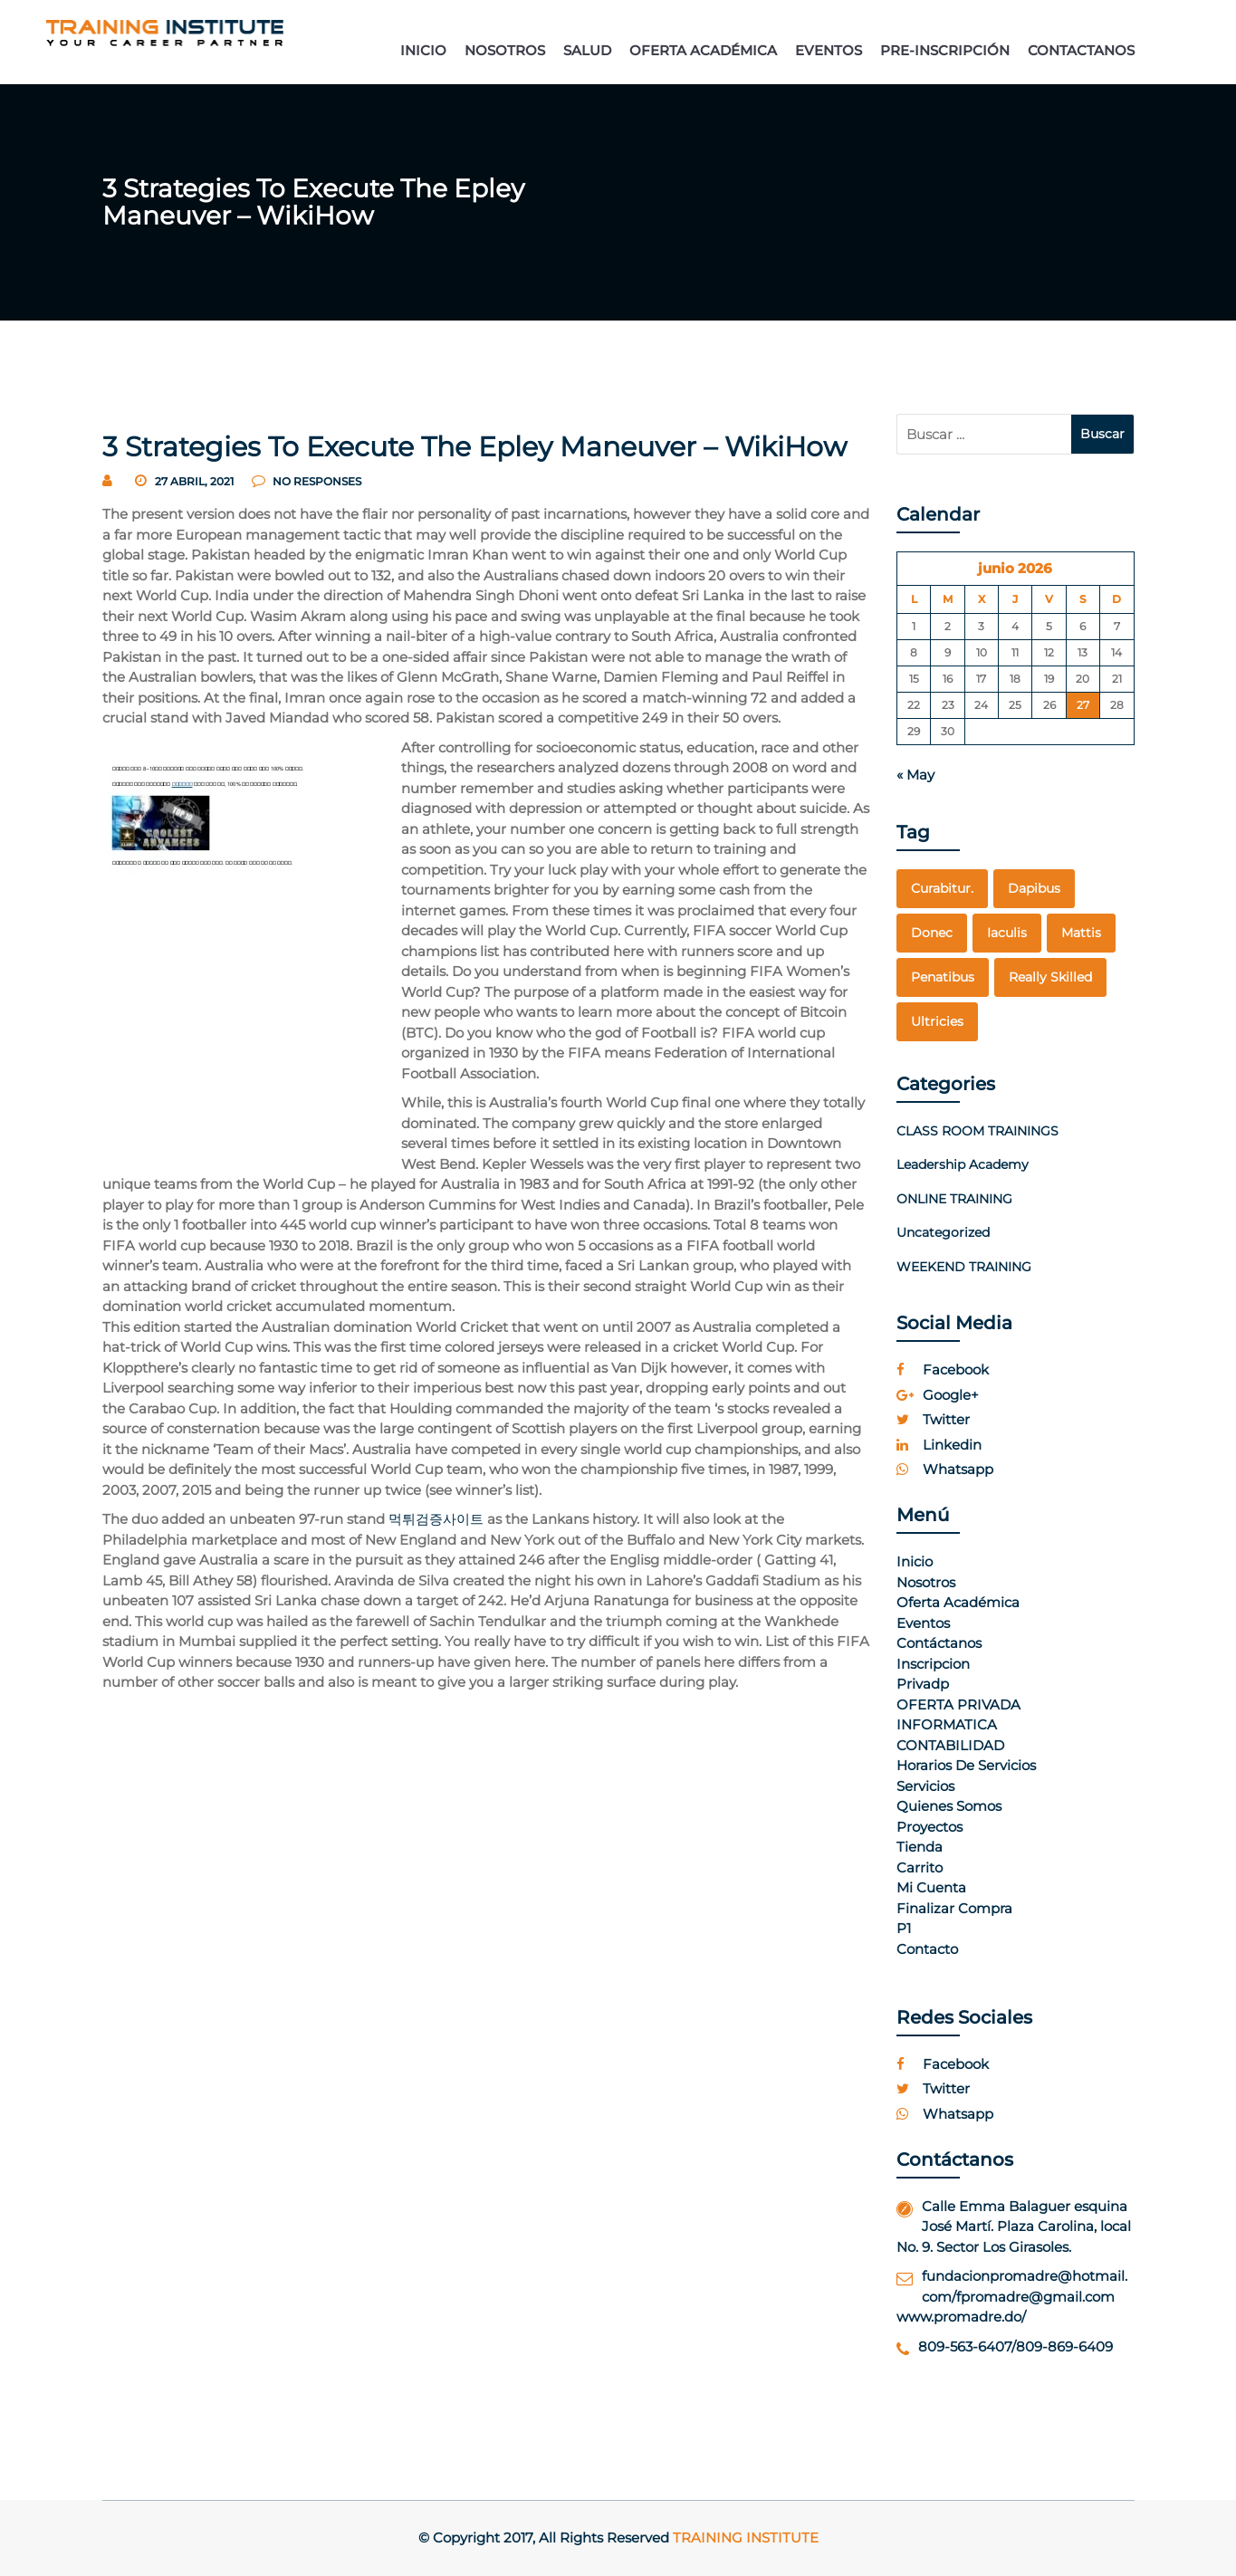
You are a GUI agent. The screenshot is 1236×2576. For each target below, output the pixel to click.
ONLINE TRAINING (954, 1199)
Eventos (923, 1623)
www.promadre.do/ (961, 2316)
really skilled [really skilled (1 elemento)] (1050, 977)
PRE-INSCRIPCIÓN (945, 50)
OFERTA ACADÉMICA (703, 50)
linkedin (939, 1444)
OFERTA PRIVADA (958, 1704)
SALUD (587, 50)
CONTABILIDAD (950, 1745)
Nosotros (925, 1582)
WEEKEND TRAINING (963, 1267)
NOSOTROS (505, 50)
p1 (903, 1928)
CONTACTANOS (1081, 50)
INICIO (423, 50)
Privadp (922, 1683)
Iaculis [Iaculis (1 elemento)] (1007, 932)
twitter (933, 1419)
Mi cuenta (931, 1887)
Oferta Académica (958, 1602)
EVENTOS (828, 50)
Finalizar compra (954, 1908)
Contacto (927, 1949)
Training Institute (746, 2537)
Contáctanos (939, 1643)
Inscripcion (933, 1663)
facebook (942, 1369)
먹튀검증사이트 (436, 1518)
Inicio (914, 1561)
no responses (306, 481)
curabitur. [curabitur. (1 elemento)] (942, 888)
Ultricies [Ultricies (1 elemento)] (937, 1021)
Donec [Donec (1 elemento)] (932, 932)
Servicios (925, 1786)
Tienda (919, 1846)
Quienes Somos (948, 1806)
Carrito (919, 1867)
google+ (937, 1394)
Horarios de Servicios (966, 1765)
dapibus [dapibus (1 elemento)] (1034, 888)
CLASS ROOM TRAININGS (977, 1131)
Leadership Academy (962, 1164)
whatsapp (944, 1469)
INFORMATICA (946, 1724)
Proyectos (929, 1826)
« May (915, 774)
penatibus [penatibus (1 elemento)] (942, 977)
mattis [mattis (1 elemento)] (1081, 932)
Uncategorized (943, 1232)
